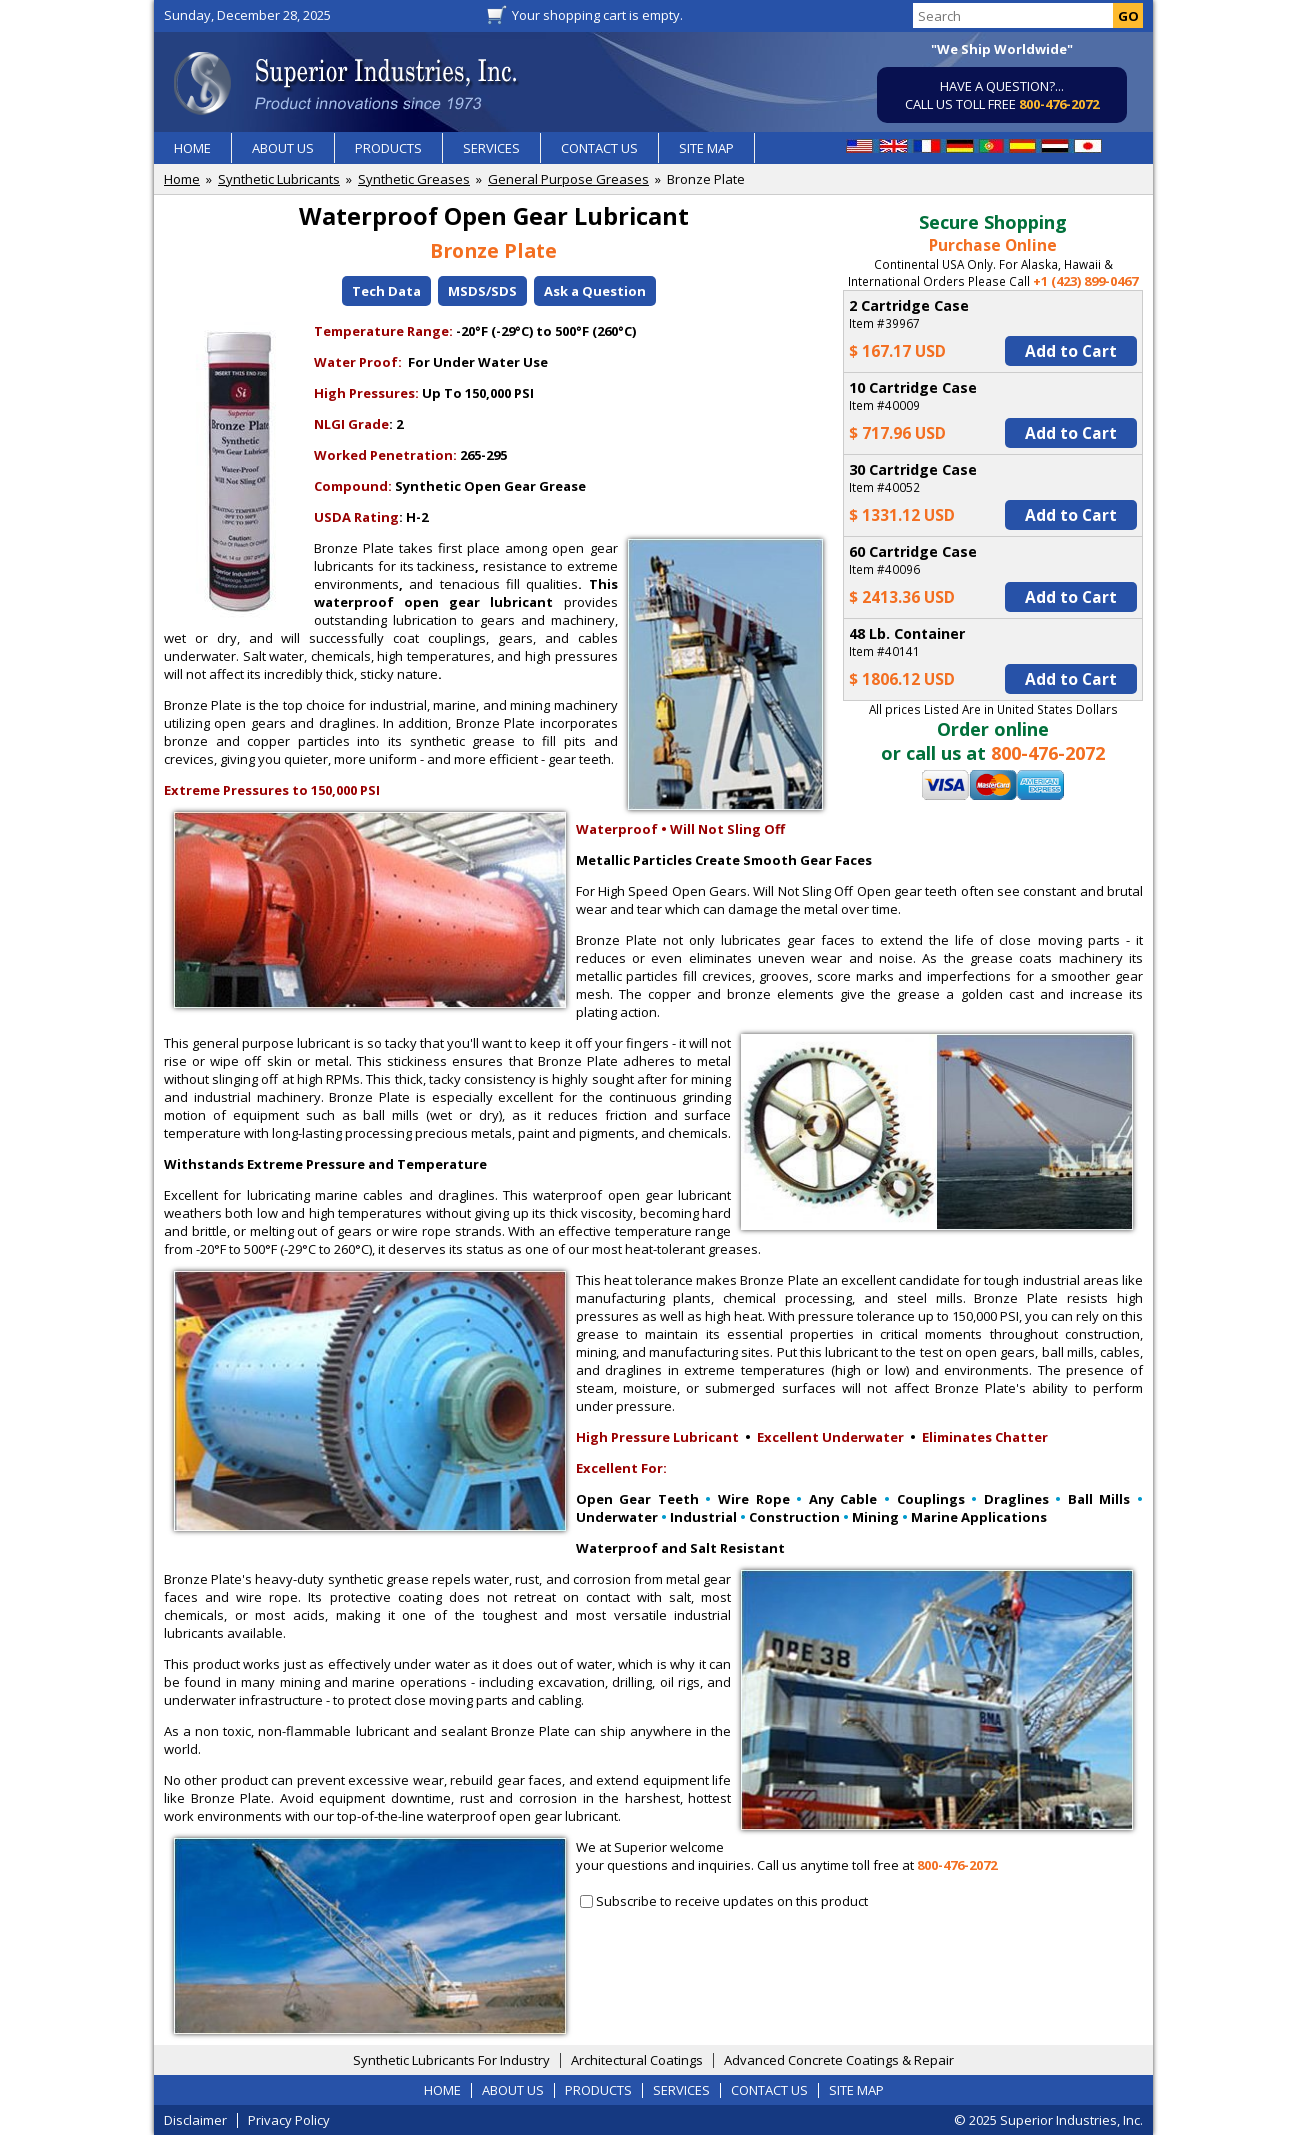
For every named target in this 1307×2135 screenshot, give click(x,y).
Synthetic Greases (414, 179)
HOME (192, 148)
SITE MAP (706, 148)
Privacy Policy (289, 2120)
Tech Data (386, 291)
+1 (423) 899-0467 (1085, 281)
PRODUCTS (388, 148)
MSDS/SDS (482, 291)
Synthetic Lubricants (279, 179)
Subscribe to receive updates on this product (732, 1901)
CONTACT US (599, 148)
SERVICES (491, 148)
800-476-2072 (1059, 104)
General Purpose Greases (568, 179)
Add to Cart (1071, 351)
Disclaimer (195, 2120)
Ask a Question (595, 291)
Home (182, 179)
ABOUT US (283, 148)
